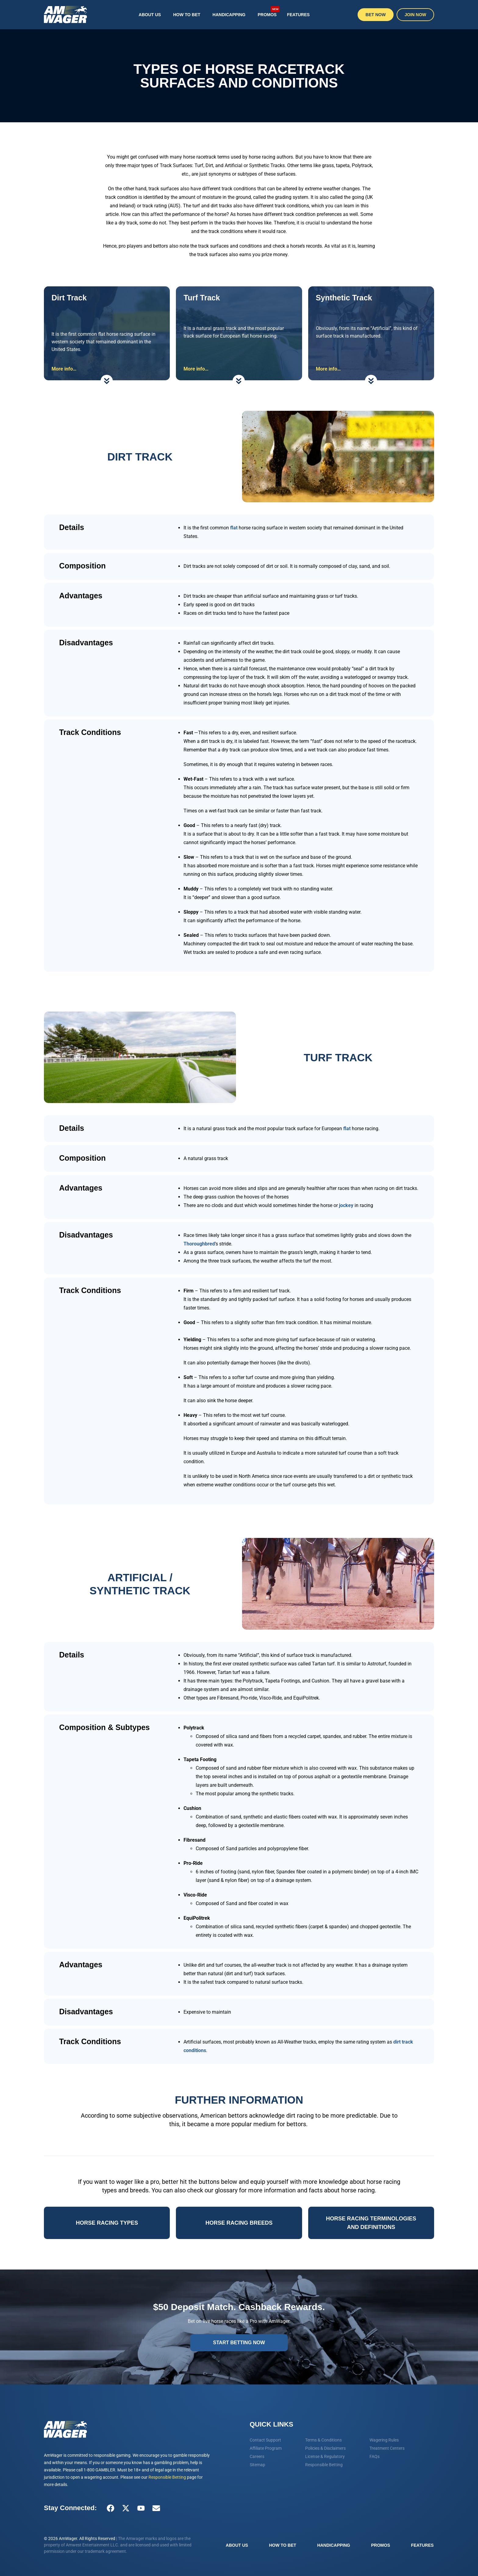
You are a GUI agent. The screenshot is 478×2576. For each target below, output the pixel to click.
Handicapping (228, 14)
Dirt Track (69, 297)
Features (298, 14)
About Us (150, 14)
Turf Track (202, 297)
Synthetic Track (344, 297)
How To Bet (186, 14)
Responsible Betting (167, 2477)
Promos (269, 11)
